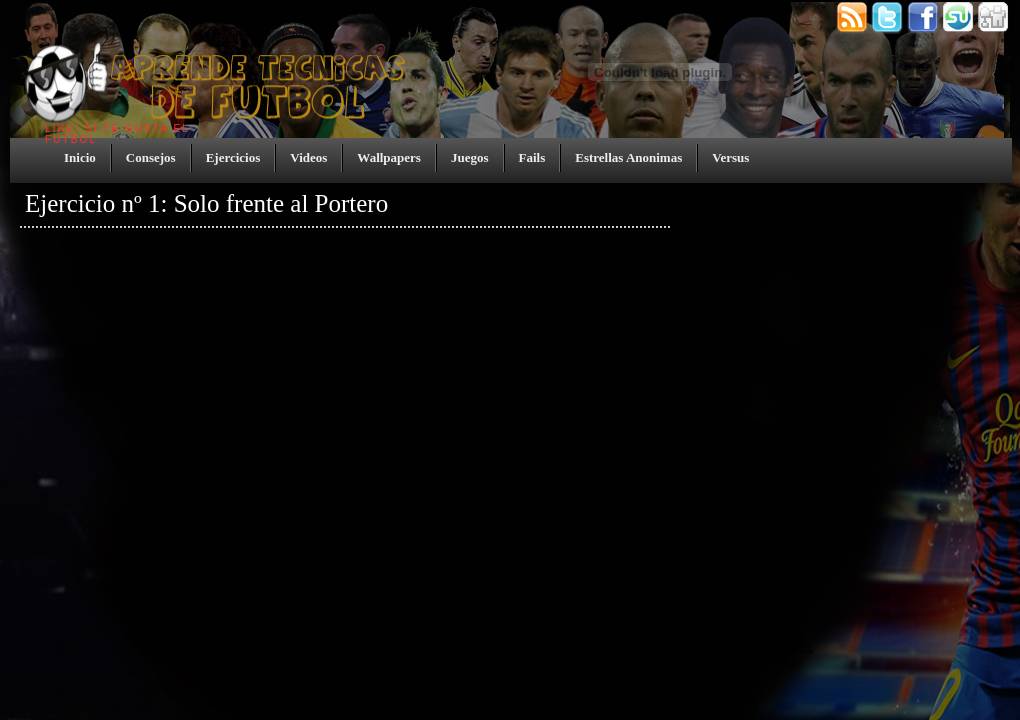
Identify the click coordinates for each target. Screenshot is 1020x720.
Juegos (470, 157)
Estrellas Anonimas (628, 157)
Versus (730, 157)
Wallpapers (389, 157)
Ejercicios (233, 157)
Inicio (80, 157)
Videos (308, 157)
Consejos (151, 157)
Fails (532, 157)
